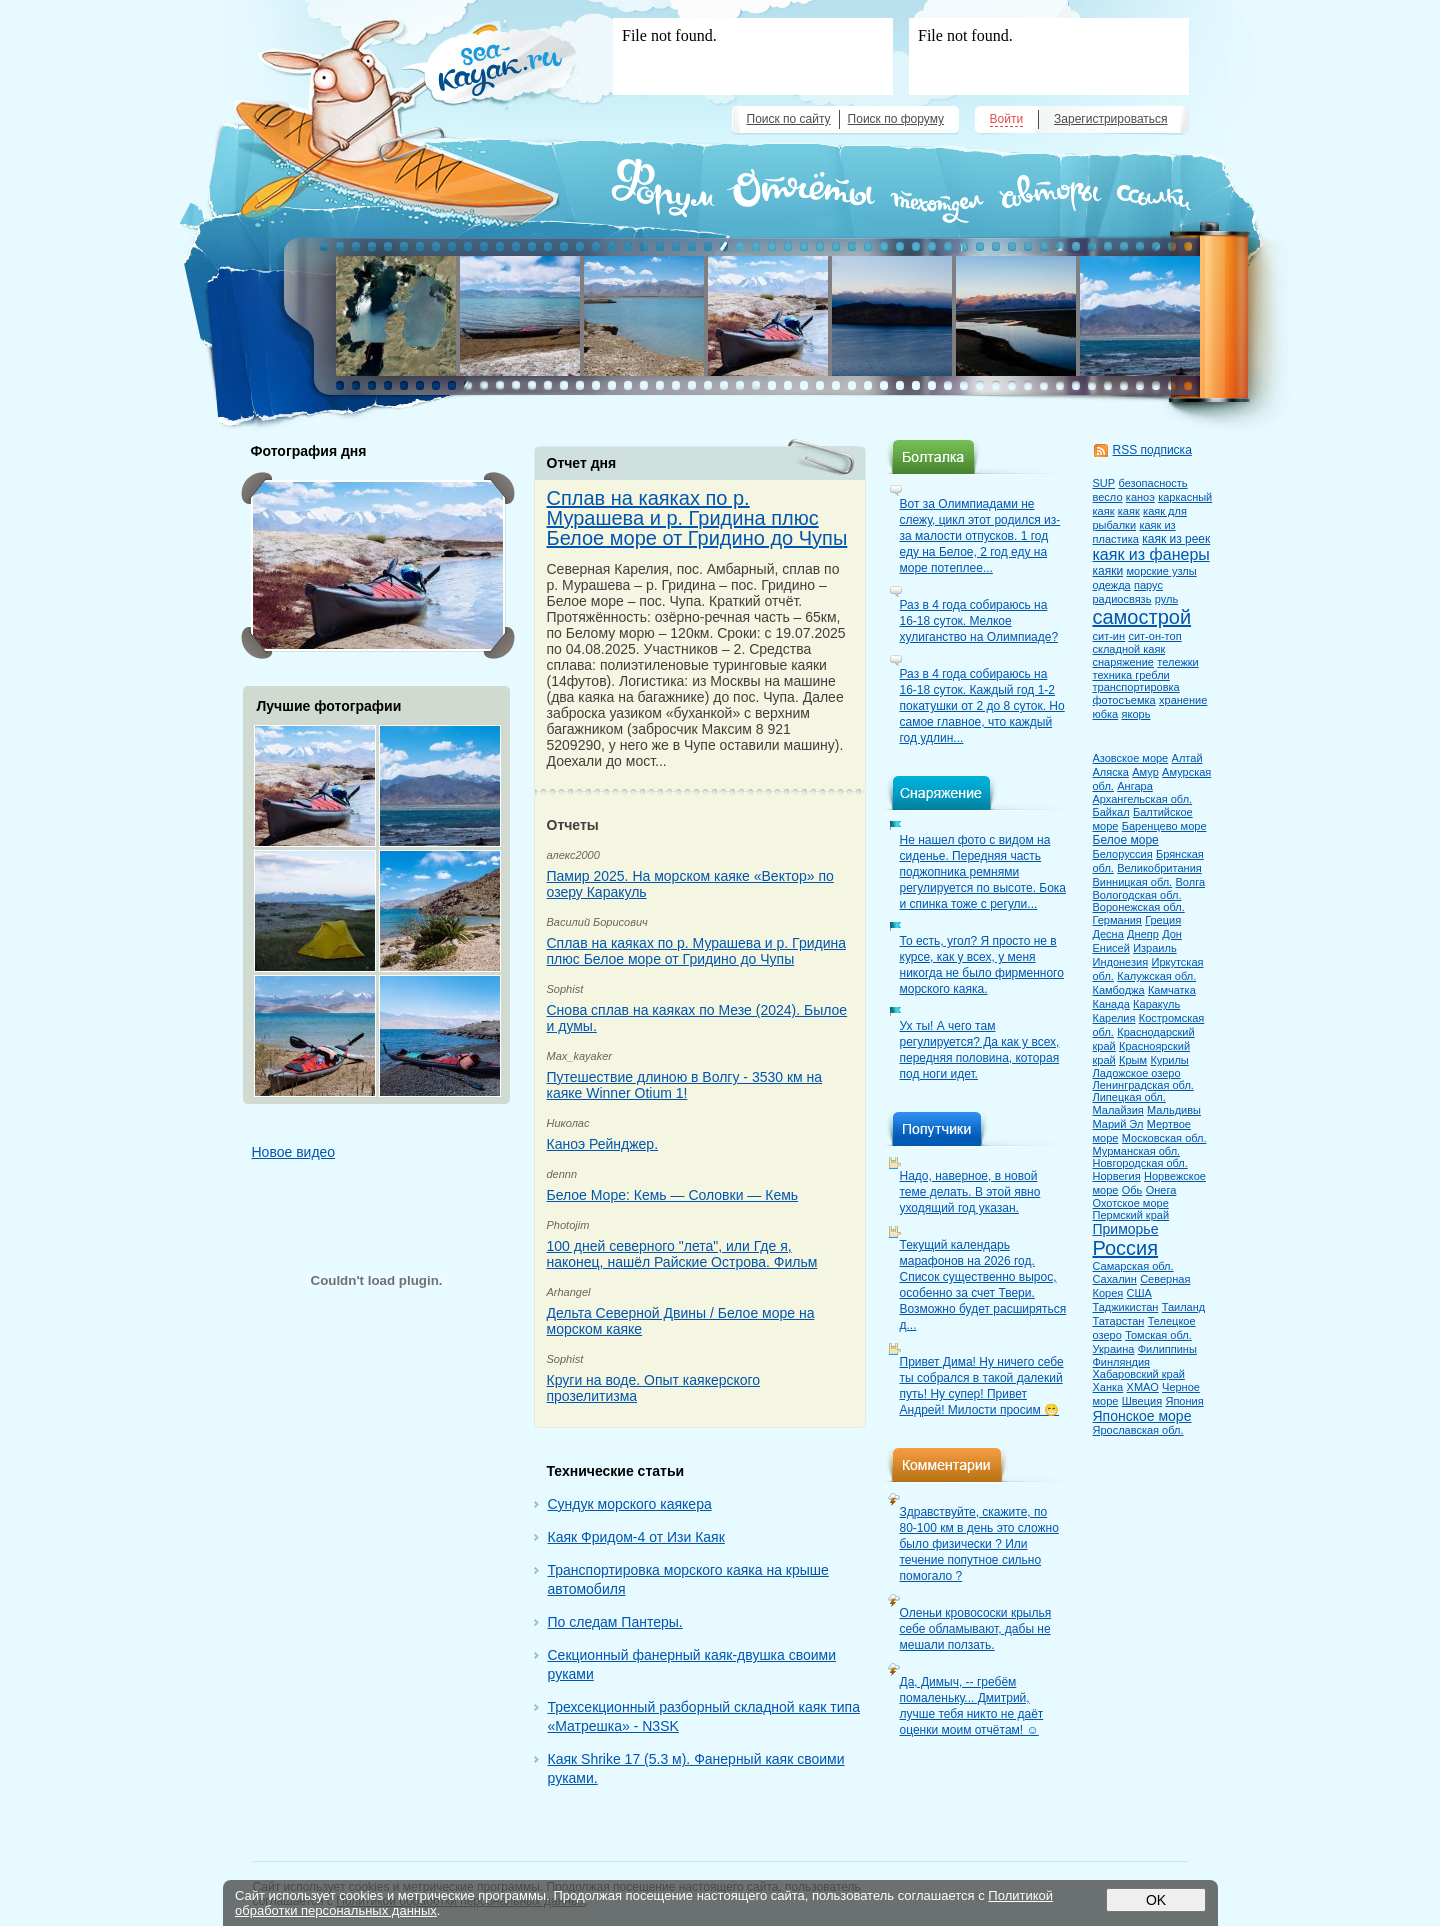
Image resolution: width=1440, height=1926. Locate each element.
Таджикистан (1126, 1307)
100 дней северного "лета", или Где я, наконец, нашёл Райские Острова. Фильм (682, 1254)
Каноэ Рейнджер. (603, 1144)
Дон (1172, 934)
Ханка (1108, 1387)
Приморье (1126, 1229)
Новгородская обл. (1140, 1163)
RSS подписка (1152, 450)
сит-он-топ (1154, 636)
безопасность (1152, 483)
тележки (1177, 662)
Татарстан (1119, 1321)
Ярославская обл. (1138, 1430)
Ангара (1135, 786)
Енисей (1111, 948)
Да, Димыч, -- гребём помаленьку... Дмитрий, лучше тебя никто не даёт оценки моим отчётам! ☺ (972, 1706)
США (1139, 1293)
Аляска (1111, 772)
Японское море (1142, 1416)
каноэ (1140, 497)
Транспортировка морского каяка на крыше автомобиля (688, 1579)
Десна (1108, 934)
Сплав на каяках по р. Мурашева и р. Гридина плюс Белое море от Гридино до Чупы (697, 518)
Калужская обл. (1156, 976)
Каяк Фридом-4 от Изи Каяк (636, 1537)
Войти (1007, 119)
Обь (1132, 1190)
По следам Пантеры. (615, 1622)
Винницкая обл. (1133, 882)
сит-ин (1109, 636)
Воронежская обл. (1139, 907)
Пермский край (1131, 1215)
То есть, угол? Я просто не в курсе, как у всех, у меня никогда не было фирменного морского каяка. (982, 965)
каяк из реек (1176, 539)
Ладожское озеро (1137, 1073)
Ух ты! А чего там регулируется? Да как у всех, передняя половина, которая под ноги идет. (980, 1050)
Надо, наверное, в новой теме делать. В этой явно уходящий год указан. (970, 1192)
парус (1148, 585)
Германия (1117, 920)
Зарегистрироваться (1110, 119)
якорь (1136, 714)
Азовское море (1131, 758)
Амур (1145, 772)
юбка (1106, 714)
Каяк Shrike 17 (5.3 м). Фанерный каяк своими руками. (696, 1768)
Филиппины (1167, 1349)
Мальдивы (1174, 1110)
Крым (1133, 1060)
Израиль (1154, 948)
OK (1155, 1900)
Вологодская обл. (1137, 895)
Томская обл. (1158, 1335)
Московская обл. (1164, 1138)
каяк (1129, 511)
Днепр (1143, 934)
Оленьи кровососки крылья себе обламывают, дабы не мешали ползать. (976, 1629)
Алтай (1187, 758)
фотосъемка (1124, 700)
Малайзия (1118, 1110)
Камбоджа (1119, 990)
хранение (1183, 700)
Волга (1191, 882)
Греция (1163, 920)
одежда (1112, 585)
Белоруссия (1123, 854)
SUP (1104, 483)
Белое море (1126, 840)
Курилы (1169, 1060)
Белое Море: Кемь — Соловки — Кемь (673, 1195)
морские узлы (1161, 571)
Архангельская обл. (1143, 799)
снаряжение (1123, 662)
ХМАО (1143, 1387)
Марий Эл (1118, 1124)
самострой (1142, 617)
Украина (1114, 1349)
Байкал (1111, 812)
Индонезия (1121, 962)
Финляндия (1122, 1362)
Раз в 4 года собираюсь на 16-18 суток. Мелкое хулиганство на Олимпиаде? (979, 621)
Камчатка (1172, 990)
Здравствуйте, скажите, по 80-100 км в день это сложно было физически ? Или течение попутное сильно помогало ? (979, 1544)
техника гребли (1131, 675)
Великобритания (1159, 868)
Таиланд (1184, 1307)
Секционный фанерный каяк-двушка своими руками (692, 1664)
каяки (1108, 571)
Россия (1126, 1248)
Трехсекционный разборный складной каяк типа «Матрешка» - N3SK (704, 1716)
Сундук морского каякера (630, 1504)
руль (1166, 599)
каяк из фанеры (1151, 554)
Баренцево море (1164, 826)
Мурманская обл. (1137, 1151)
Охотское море (1131, 1203)
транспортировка (1136, 687)
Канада (1111, 1004)
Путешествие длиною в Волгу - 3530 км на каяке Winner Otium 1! (685, 1085)
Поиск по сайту (789, 119)
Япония (1184, 1401)
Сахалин (1115, 1279)
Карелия (1114, 1018)
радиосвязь (1122, 599)
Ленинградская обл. (1143, 1085)
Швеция (1142, 1401)
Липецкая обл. (1129, 1097)
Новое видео (294, 1152)
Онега (1161, 1190)
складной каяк (1129, 649)
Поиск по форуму (896, 119)
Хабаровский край (1139, 1374)
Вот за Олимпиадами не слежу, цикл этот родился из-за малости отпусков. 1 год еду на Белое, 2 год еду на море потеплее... (980, 536)
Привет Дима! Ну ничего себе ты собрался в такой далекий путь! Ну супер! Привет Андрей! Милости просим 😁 (982, 1386)
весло (1108, 497)
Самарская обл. (1133, 1266)
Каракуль (1156, 1004)
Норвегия (1117, 1176)
